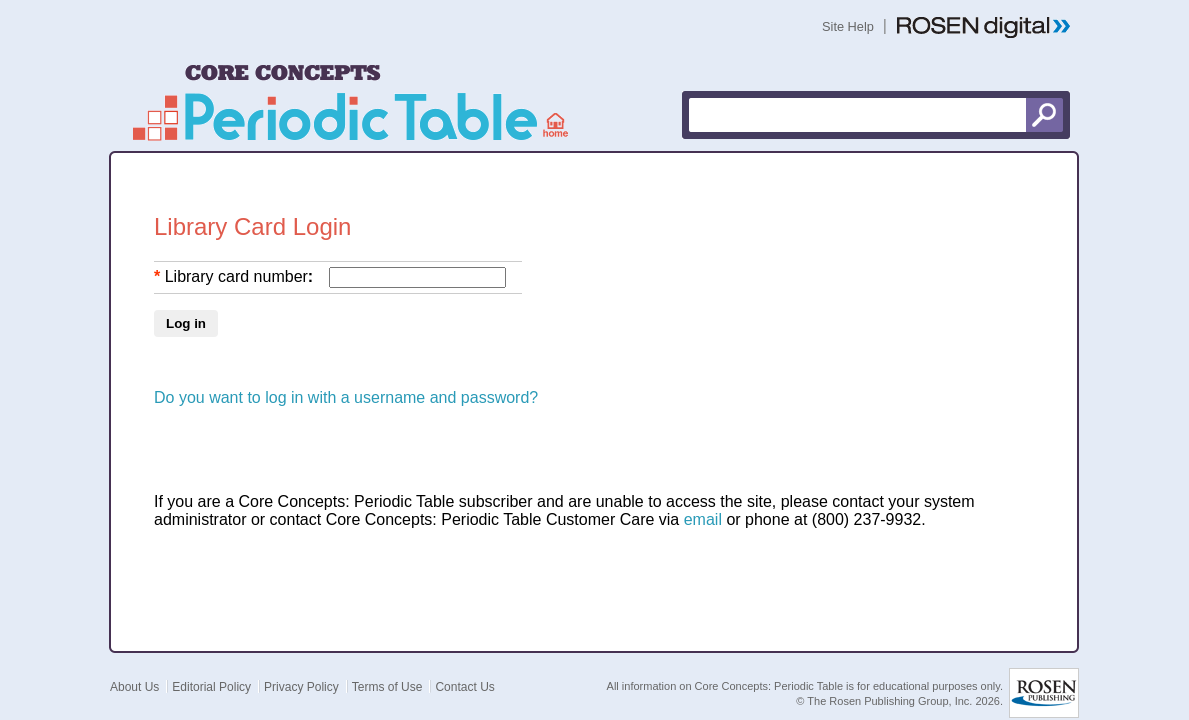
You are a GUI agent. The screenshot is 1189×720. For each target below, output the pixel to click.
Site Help (848, 26)
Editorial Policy (211, 667)
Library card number (236, 256)
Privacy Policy (301, 667)
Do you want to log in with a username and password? (346, 377)
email (703, 499)
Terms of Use (387, 667)
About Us (134, 667)
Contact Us (464, 667)
